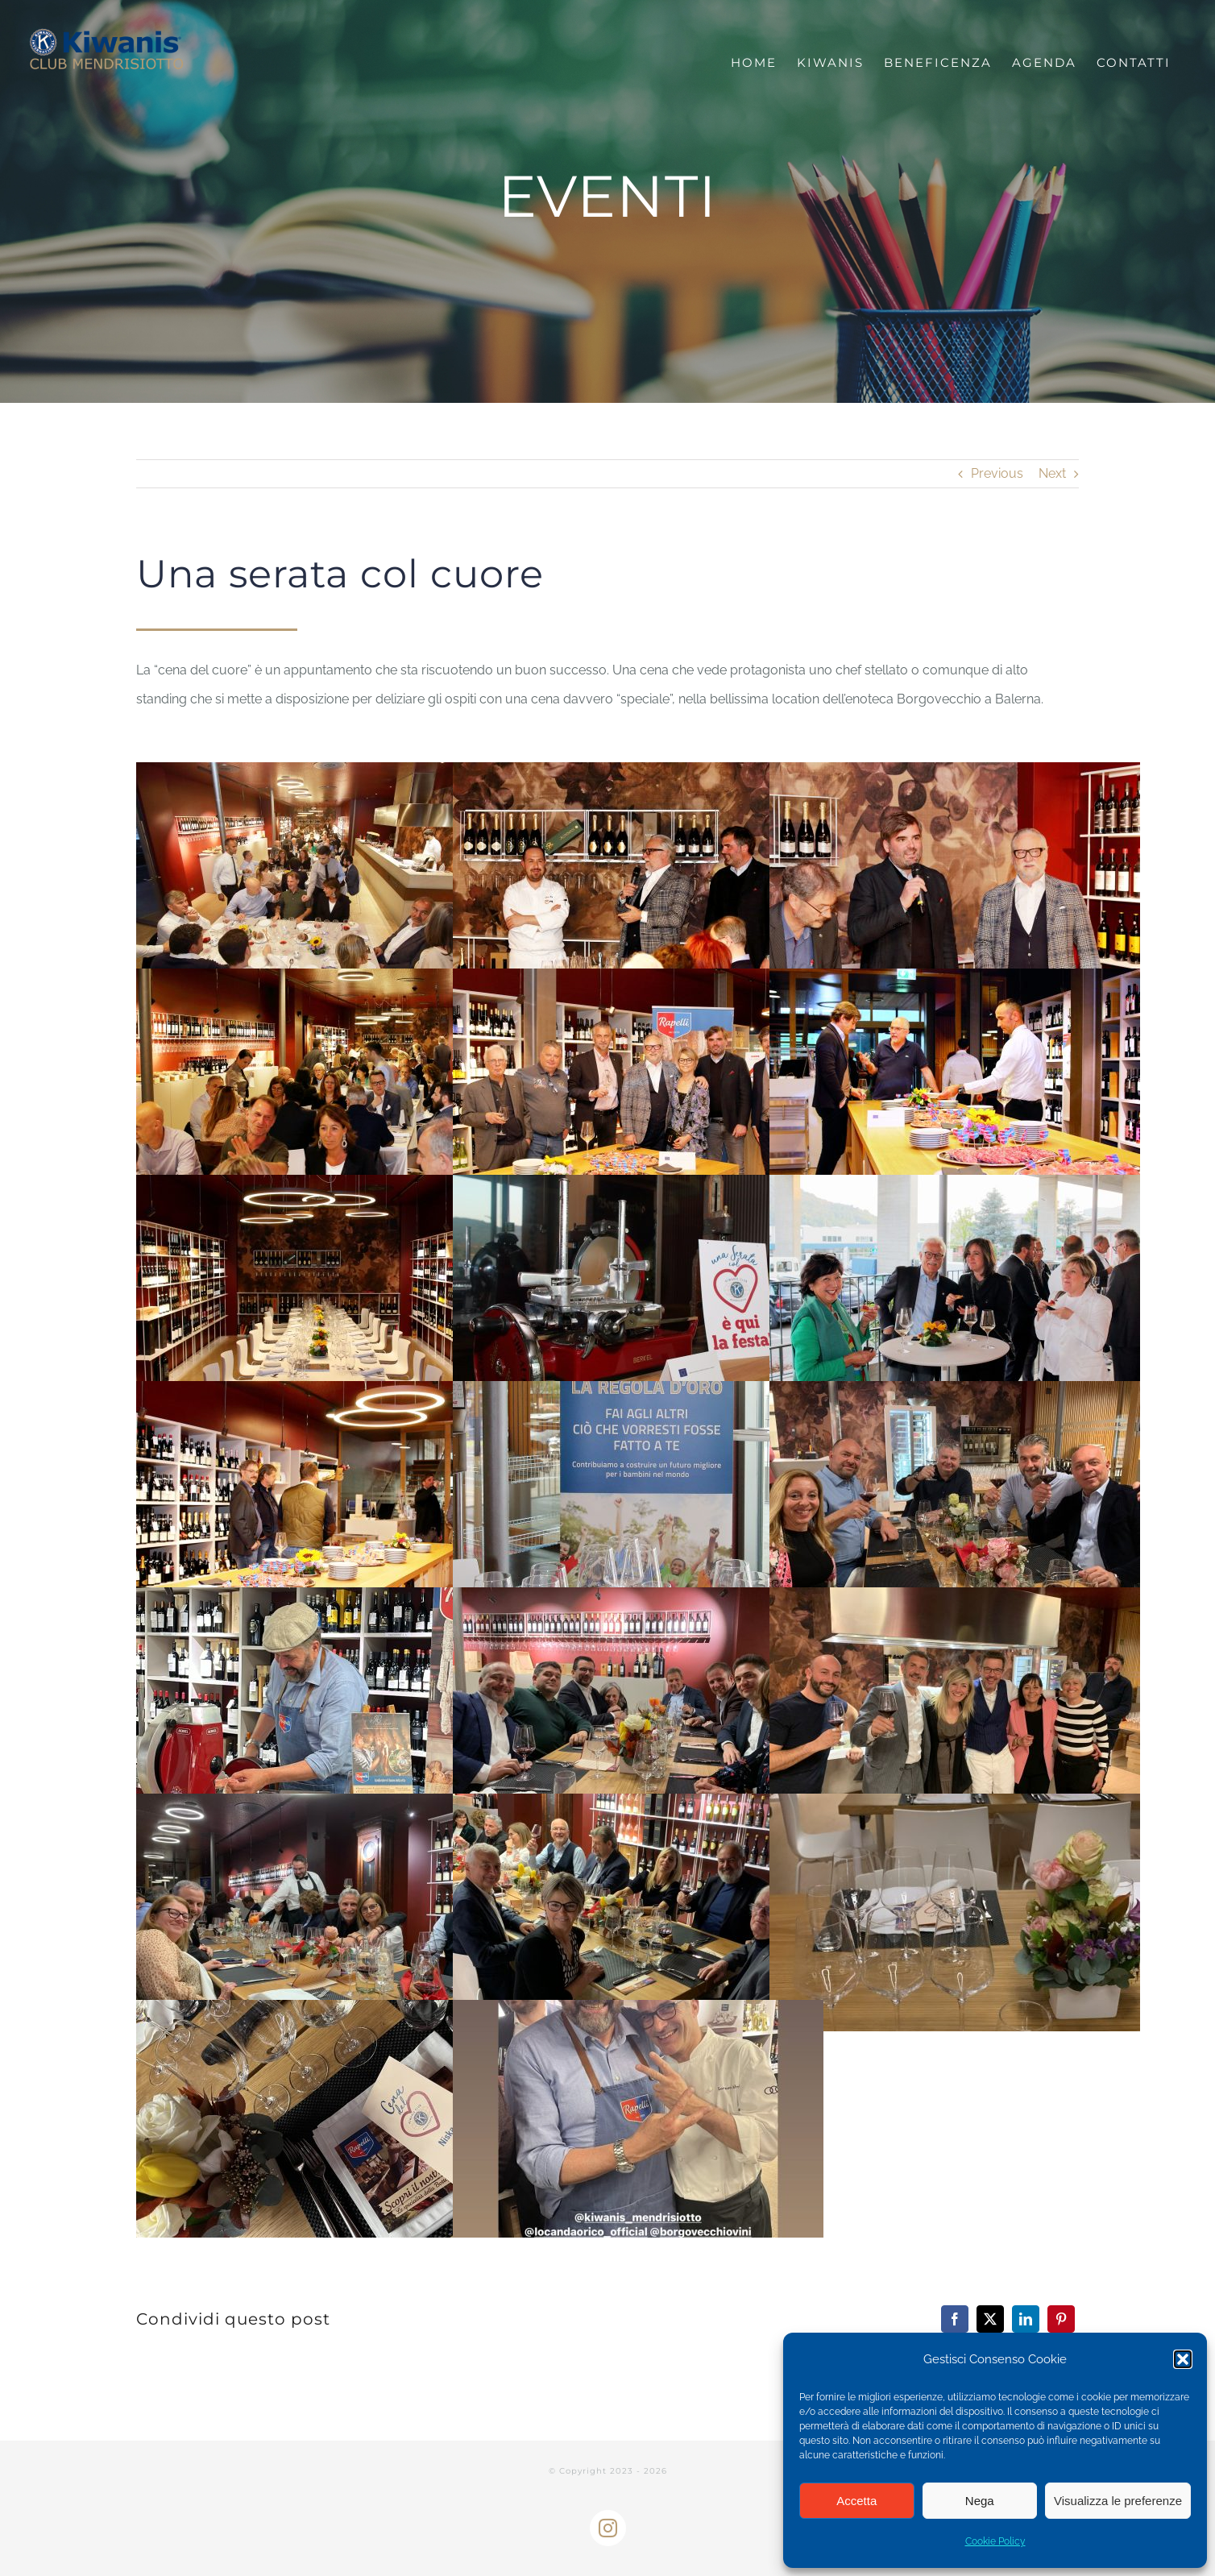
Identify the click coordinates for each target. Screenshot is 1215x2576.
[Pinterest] (1061, 2319)
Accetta (856, 2501)
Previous (997, 473)
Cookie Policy (995, 2541)
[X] (990, 2319)
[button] (1183, 2359)
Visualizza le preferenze (1118, 2501)
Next (1052, 473)
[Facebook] (954, 2319)
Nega (979, 2501)
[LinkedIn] (1025, 2319)
